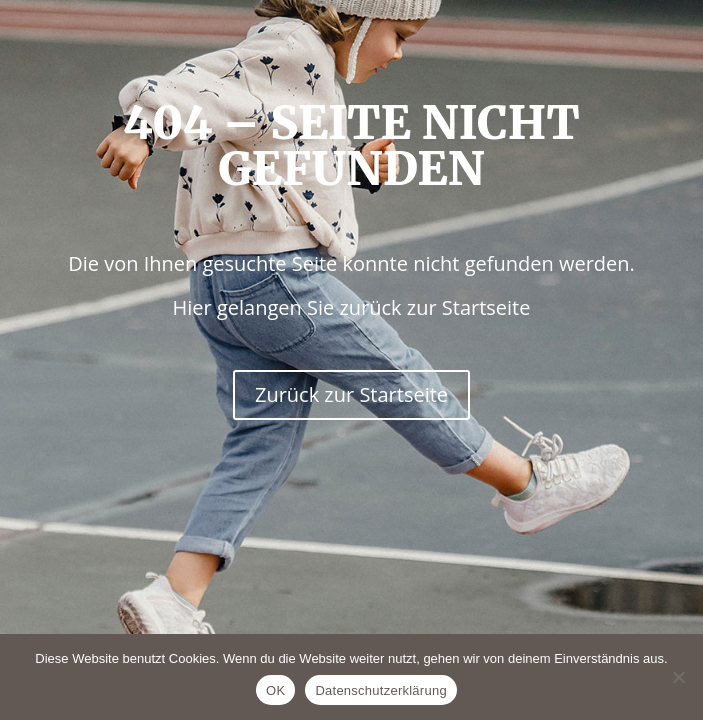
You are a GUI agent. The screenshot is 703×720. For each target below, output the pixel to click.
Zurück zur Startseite (351, 394)
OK (275, 690)
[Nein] (678, 677)
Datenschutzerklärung (380, 690)
